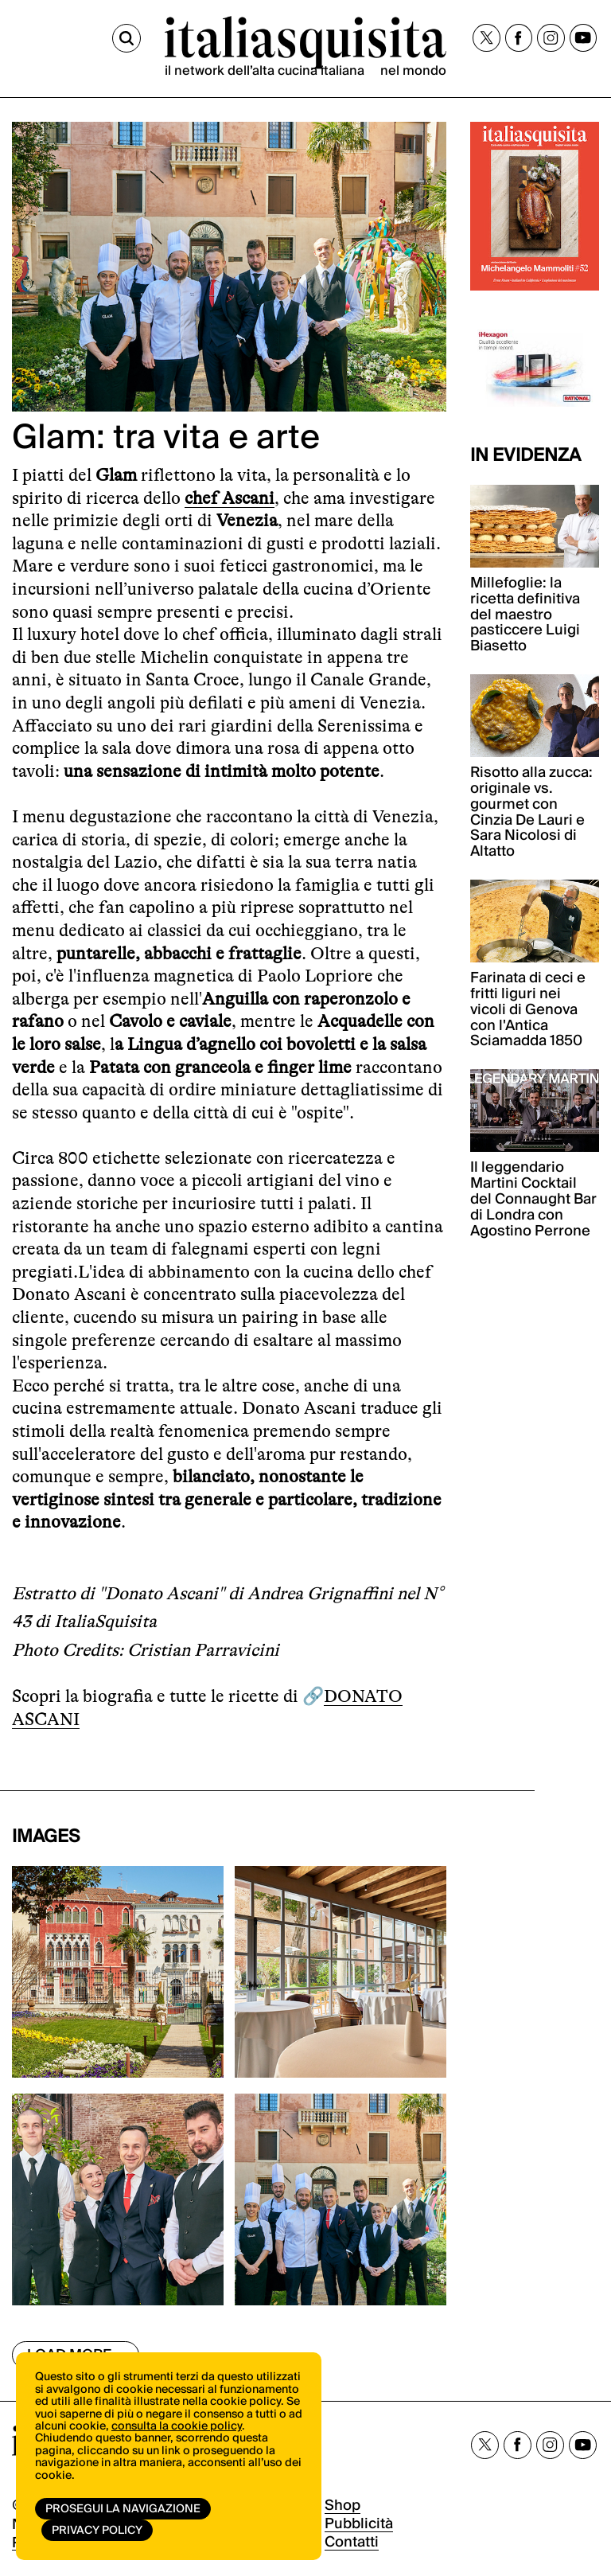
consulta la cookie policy (176, 2426)
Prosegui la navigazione (122, 2509)
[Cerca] (126, 38)
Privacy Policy (97, 2530)
